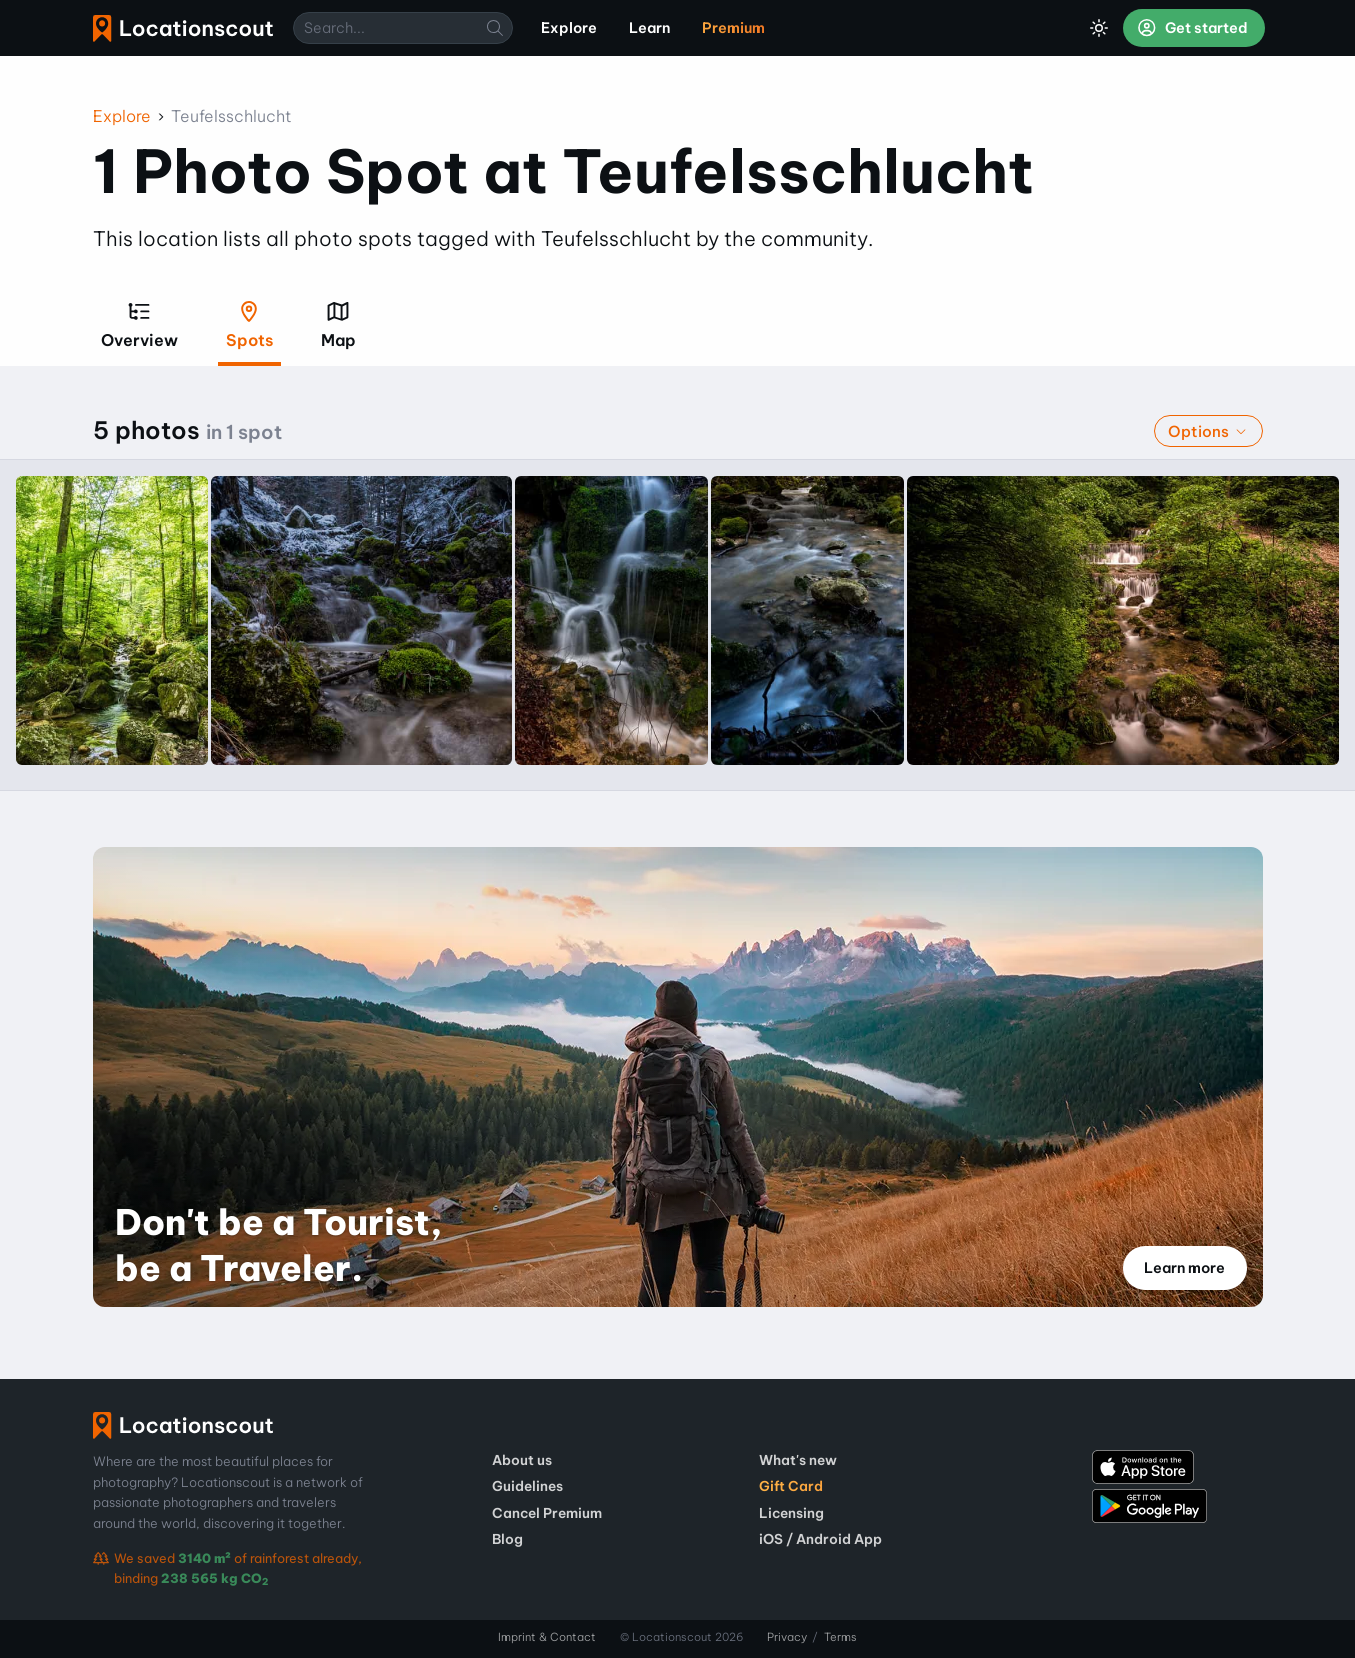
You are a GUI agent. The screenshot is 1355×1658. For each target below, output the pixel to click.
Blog (507, 1539)
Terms (840, 1637)
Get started (1192, 28)
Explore (122, 116)
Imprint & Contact (547, 1637)
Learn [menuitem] (649, 28)
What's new (798, 1460)
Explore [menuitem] (569, 28)
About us (522, 1460)
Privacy (787, 1637)
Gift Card (791, 1486)
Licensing (791, 1513)
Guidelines (527, 1486)
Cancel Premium (547, 1513)
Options (1208, 431)
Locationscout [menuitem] (183, 28)
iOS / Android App (820, 1539)
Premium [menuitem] (733, 28)
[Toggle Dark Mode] (1099, 28)
